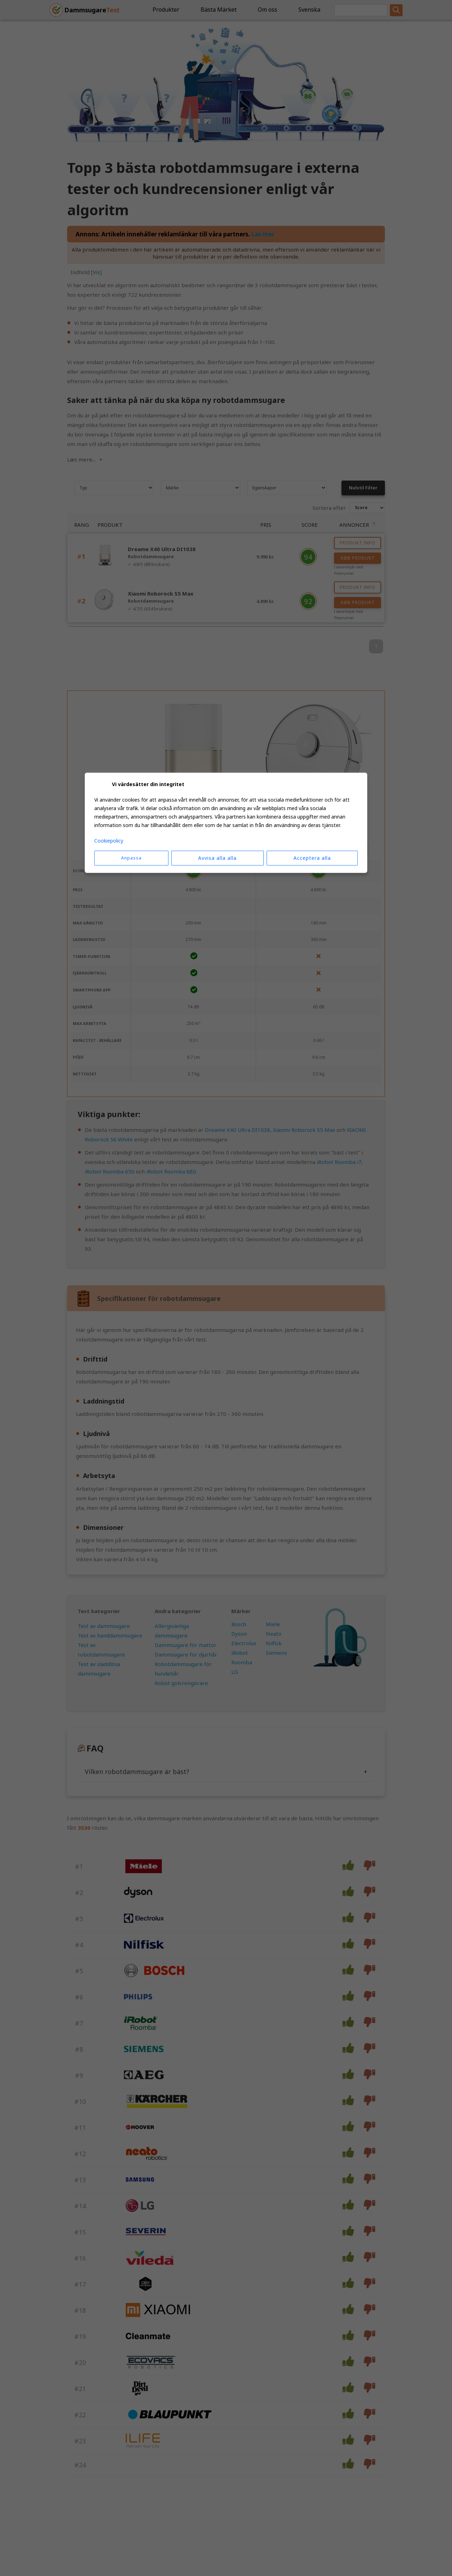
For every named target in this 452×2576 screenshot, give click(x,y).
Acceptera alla (312, 858)
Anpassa (131, 858)
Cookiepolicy (108, 840)
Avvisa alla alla (217, 858)
